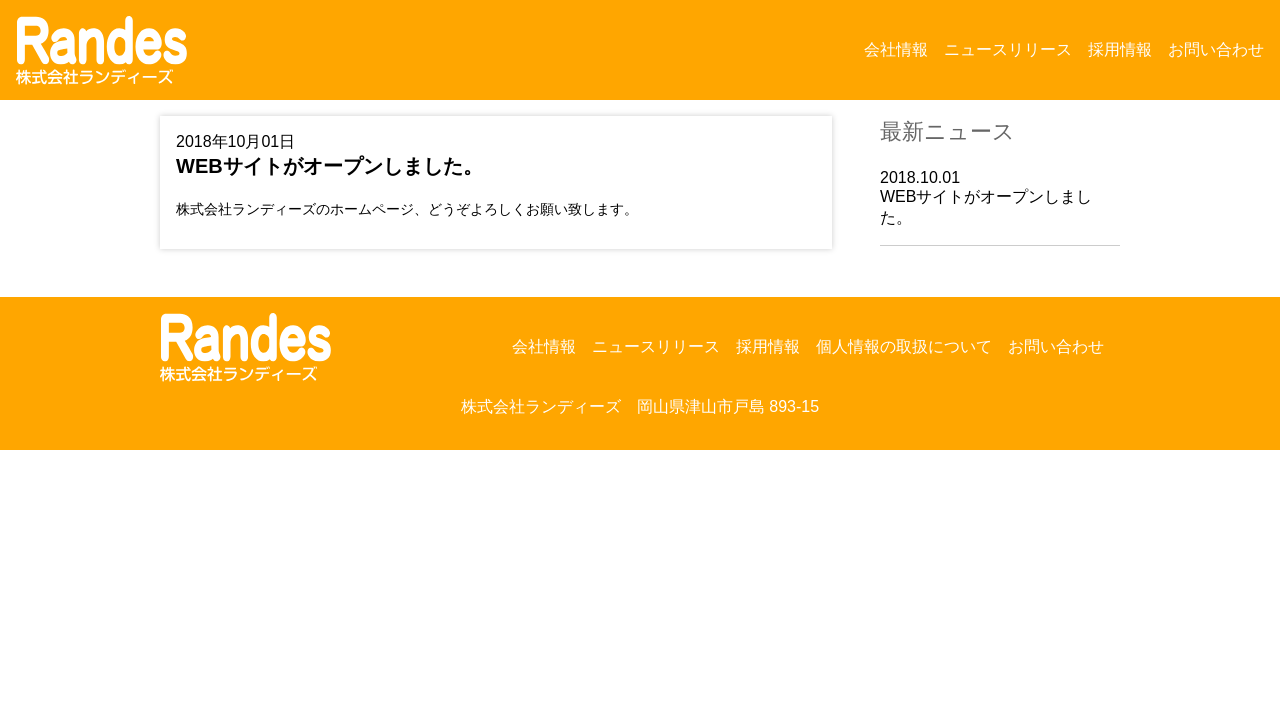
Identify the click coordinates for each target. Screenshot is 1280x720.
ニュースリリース (1008, 49)
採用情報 (1120, 49)
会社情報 (896, 49)
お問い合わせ (1216, 49)
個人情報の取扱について (904, 346)
